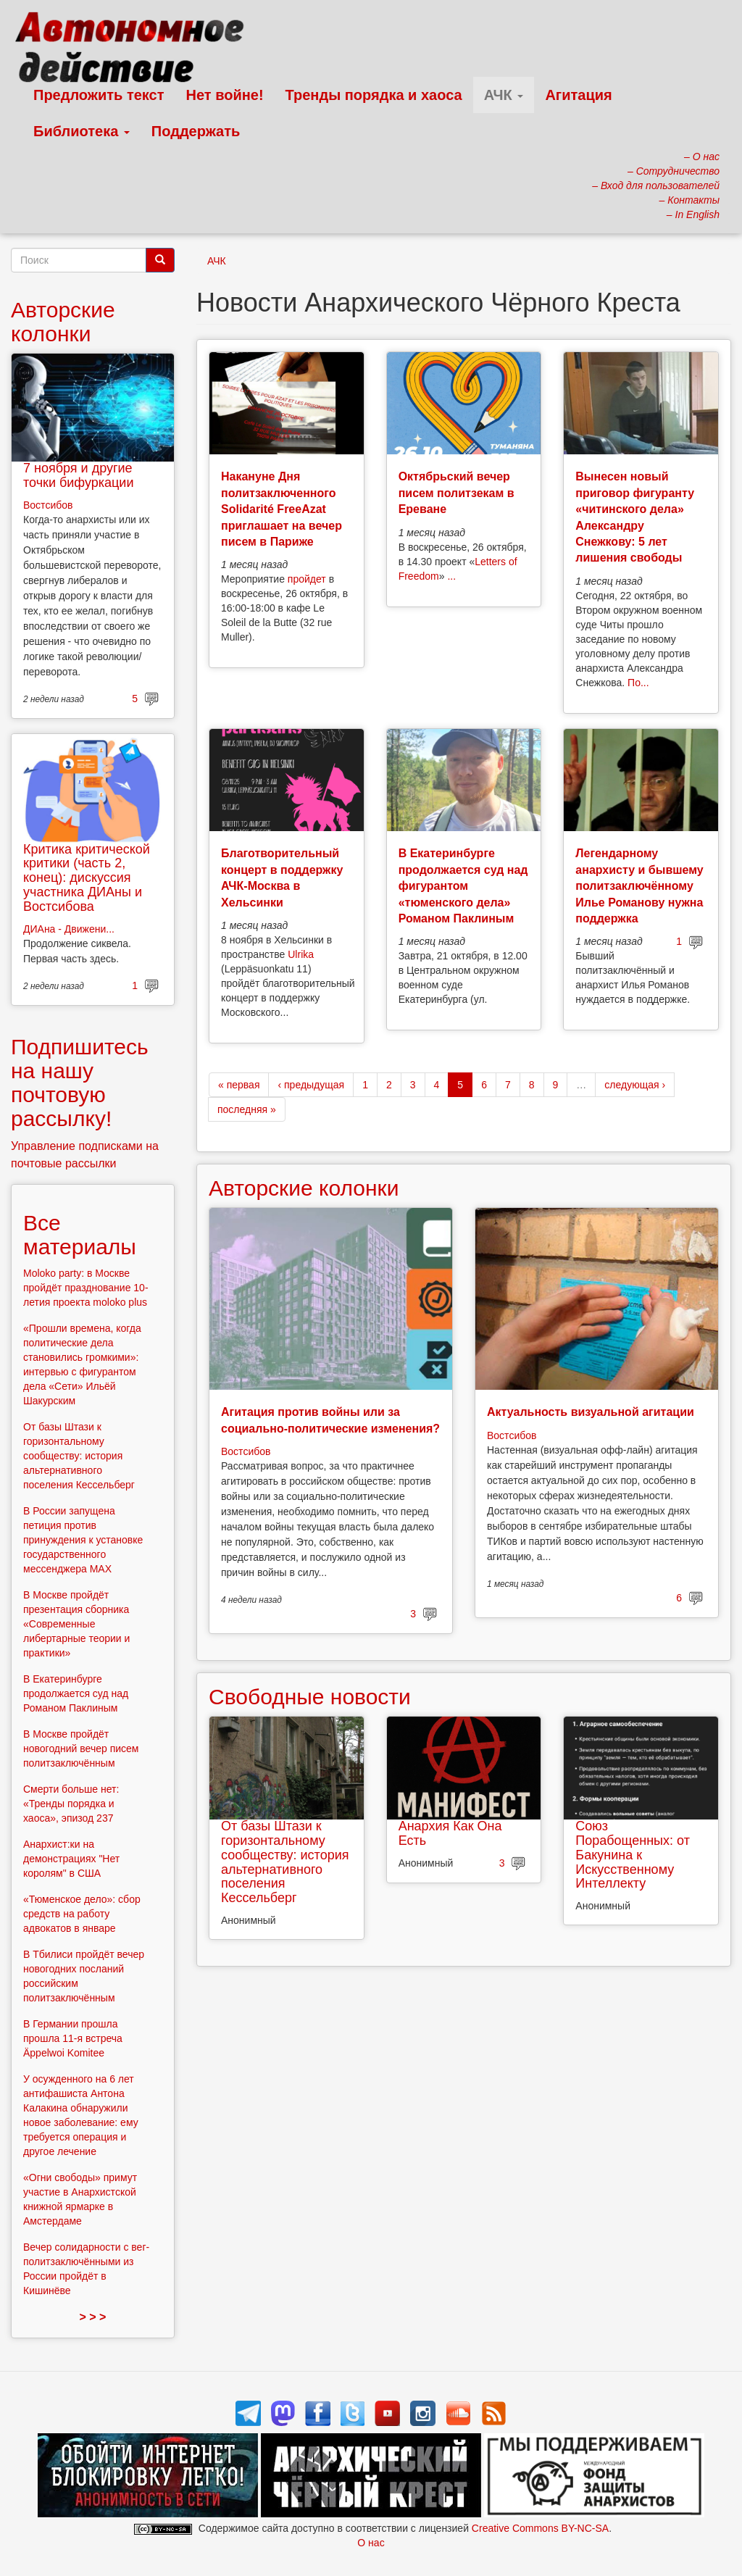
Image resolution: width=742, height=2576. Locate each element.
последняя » (246, 1109)
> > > (93, 2317)
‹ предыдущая (311, 1085)
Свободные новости (310, 1697)
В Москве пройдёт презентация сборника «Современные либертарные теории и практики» (76, 1624)
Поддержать (195, 131)
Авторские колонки (304, 1188)
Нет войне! (225, 95)
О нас (370, 2542)
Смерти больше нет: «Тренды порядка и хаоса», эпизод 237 (71, 1803)
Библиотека (81, 131)
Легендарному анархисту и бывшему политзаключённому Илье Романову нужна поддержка (639, 886)
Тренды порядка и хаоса (373, 95)
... (451, 576)
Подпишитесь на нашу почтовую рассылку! (80, 1082)
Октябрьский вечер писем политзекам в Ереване (456, 492)
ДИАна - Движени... (68, 929)
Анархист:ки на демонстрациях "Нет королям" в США (71, 1858)
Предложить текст (98, 95)
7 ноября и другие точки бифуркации (78, 475)
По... (638, 682)
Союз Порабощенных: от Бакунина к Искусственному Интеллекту (632, 1855)
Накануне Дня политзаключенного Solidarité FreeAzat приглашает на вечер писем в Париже (281, 509)
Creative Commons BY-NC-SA (540, 2528)
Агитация (578, 95)
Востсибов (245, 1451)
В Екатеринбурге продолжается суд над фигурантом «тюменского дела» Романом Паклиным (463, 886)
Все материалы (79, 1235)
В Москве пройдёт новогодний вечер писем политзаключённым (80, 1748)
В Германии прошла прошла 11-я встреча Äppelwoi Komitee (72, 2038)
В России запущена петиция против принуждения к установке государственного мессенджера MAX (83, 1540)
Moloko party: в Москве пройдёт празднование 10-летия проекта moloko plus (86, 1287)
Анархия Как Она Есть (450, 1833)
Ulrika (301, 954)
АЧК (504, 95)
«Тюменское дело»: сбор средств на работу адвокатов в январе (82, 1913)
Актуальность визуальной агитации (590, 1412)
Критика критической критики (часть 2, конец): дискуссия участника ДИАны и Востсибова (86, 878)
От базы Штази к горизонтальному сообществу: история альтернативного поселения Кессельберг (285, 1862)
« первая (238, 1085)
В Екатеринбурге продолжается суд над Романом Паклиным (75, 1693)
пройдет (307, 579)
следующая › (634, 1085)
